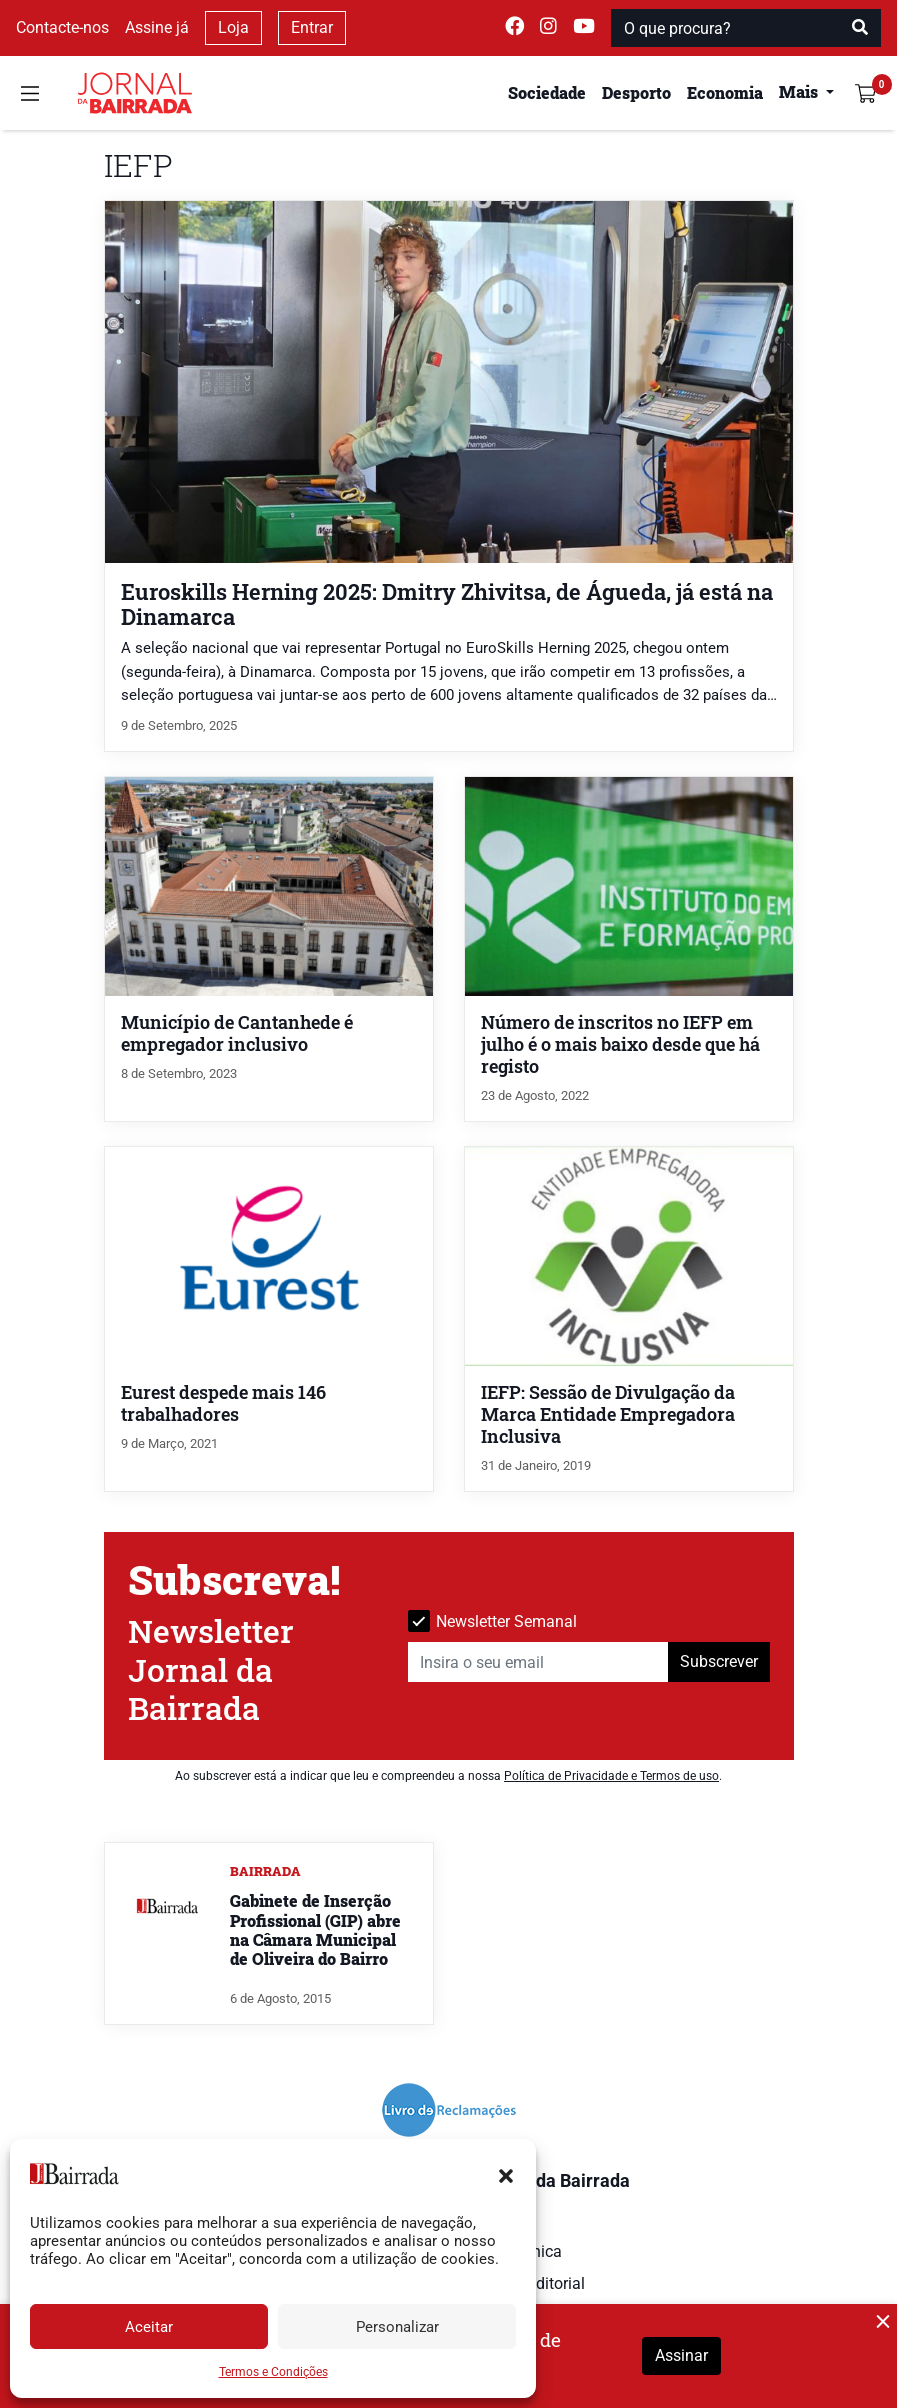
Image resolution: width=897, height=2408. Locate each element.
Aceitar (149, 2327)
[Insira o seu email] (538, 1662)
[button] (506, 2174)
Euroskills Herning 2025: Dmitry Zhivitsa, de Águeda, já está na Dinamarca (447, 604)
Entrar (312, 27)
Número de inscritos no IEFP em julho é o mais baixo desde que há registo (620, 1044)
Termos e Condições (273, 2372)
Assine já (157, 27)
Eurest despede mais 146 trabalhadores (223, 1403)
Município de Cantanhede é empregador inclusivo (237, 1033)
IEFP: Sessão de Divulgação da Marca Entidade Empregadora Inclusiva (608, 1414)
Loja (233, 27)
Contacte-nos (62, 27)
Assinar (681, 2355)
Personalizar (397, 2327)
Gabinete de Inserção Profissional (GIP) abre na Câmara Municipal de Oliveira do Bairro (315, 1929)
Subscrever (719, 1661)
